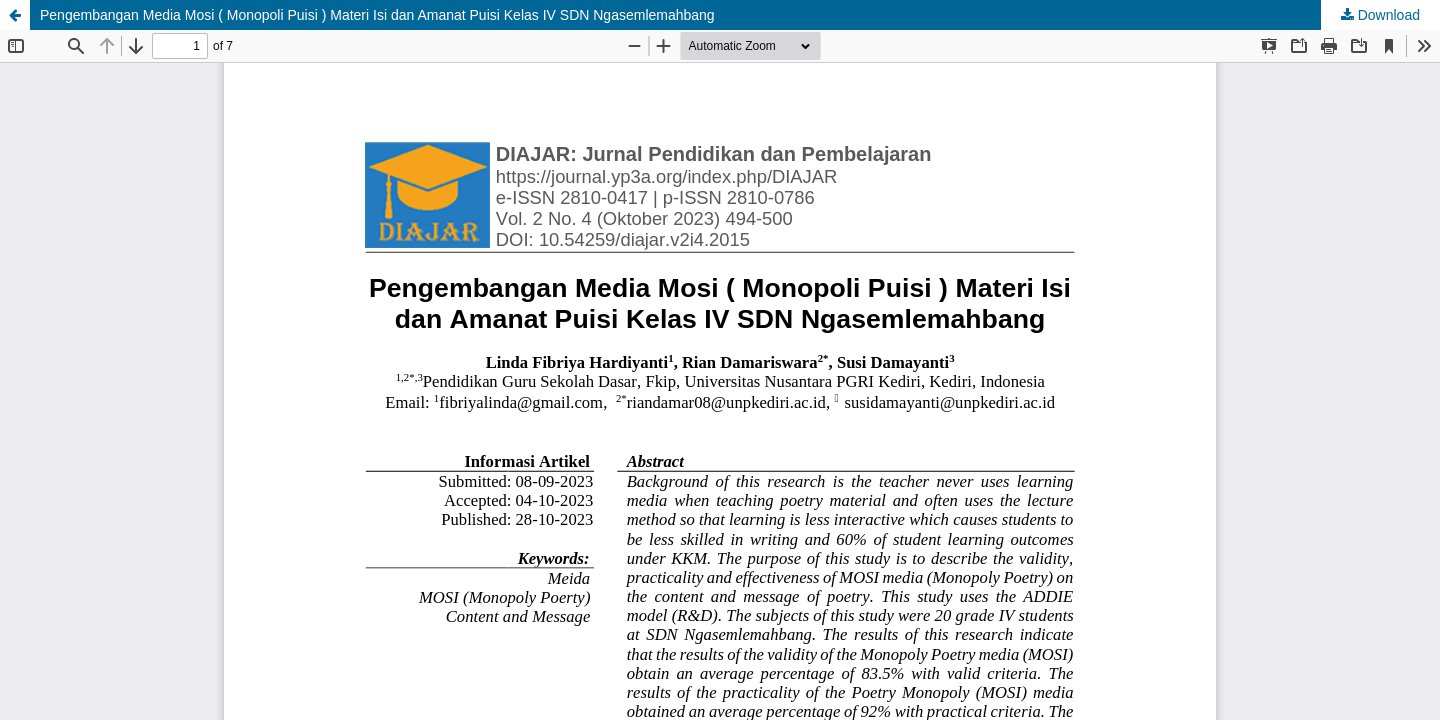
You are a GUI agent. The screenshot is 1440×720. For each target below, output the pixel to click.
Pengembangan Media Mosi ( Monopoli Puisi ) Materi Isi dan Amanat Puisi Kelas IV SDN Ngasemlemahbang (377, 15)
